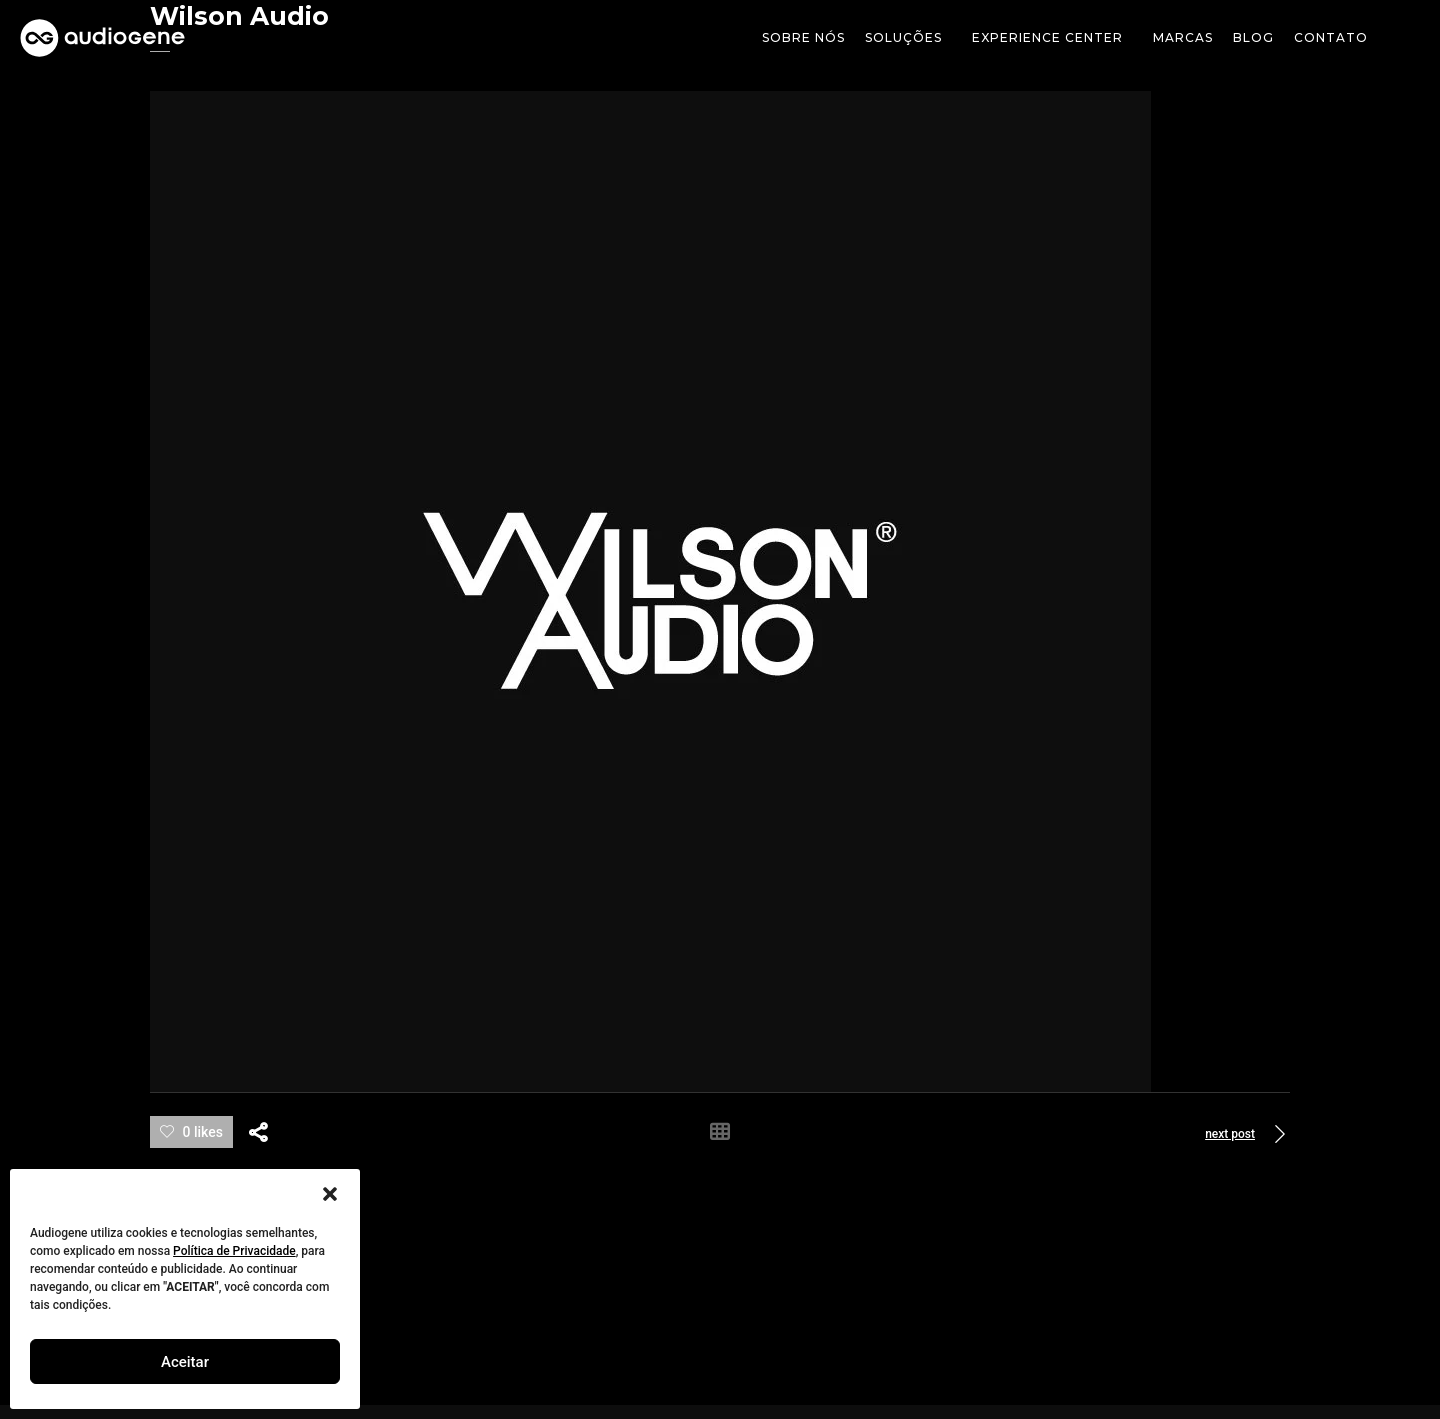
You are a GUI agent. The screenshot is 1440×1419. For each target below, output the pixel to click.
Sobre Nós (803, 37)
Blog (1253, 37)
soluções (908, 38)
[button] (330, 1194)
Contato (1331, 37)
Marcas (1183, 37)
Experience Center (1052, 38)
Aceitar (185, 1362)
